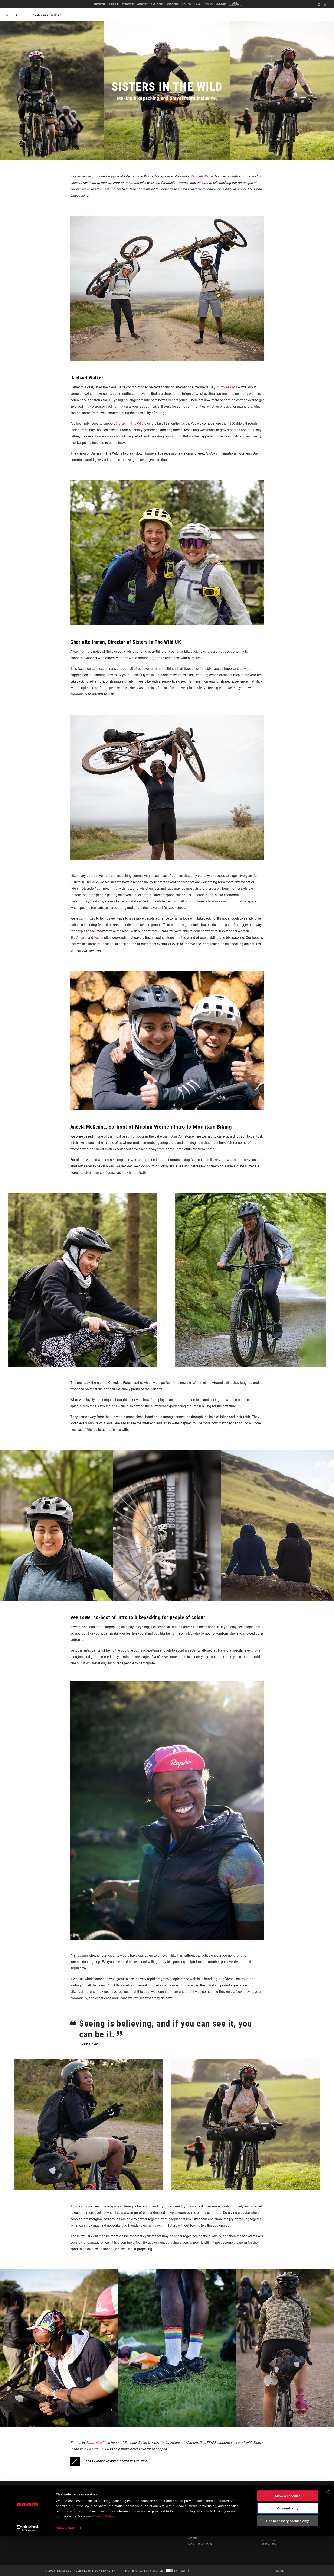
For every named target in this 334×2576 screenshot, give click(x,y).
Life (12, 14)
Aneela (81, 938)
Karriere (266, 2522)
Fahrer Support (196, 2510)
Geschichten (178, 2510)
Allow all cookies (288, 2535)
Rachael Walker (202, 176)
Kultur (175, 2516)
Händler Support (196, 2516)
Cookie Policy (103, 2556)
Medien (266, 2516)
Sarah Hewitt (95, 2443)
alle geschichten (47, 14)
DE (327, 4)
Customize (287, 2548)
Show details (66, 2567)
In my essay (226, 387)
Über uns (267, 2510)
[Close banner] (327, 2531)
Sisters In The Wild (130, 423)
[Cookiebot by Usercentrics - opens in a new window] (27, 2567)
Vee (96, 938)
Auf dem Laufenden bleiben (72, 2523)
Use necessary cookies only (287, 2560)
